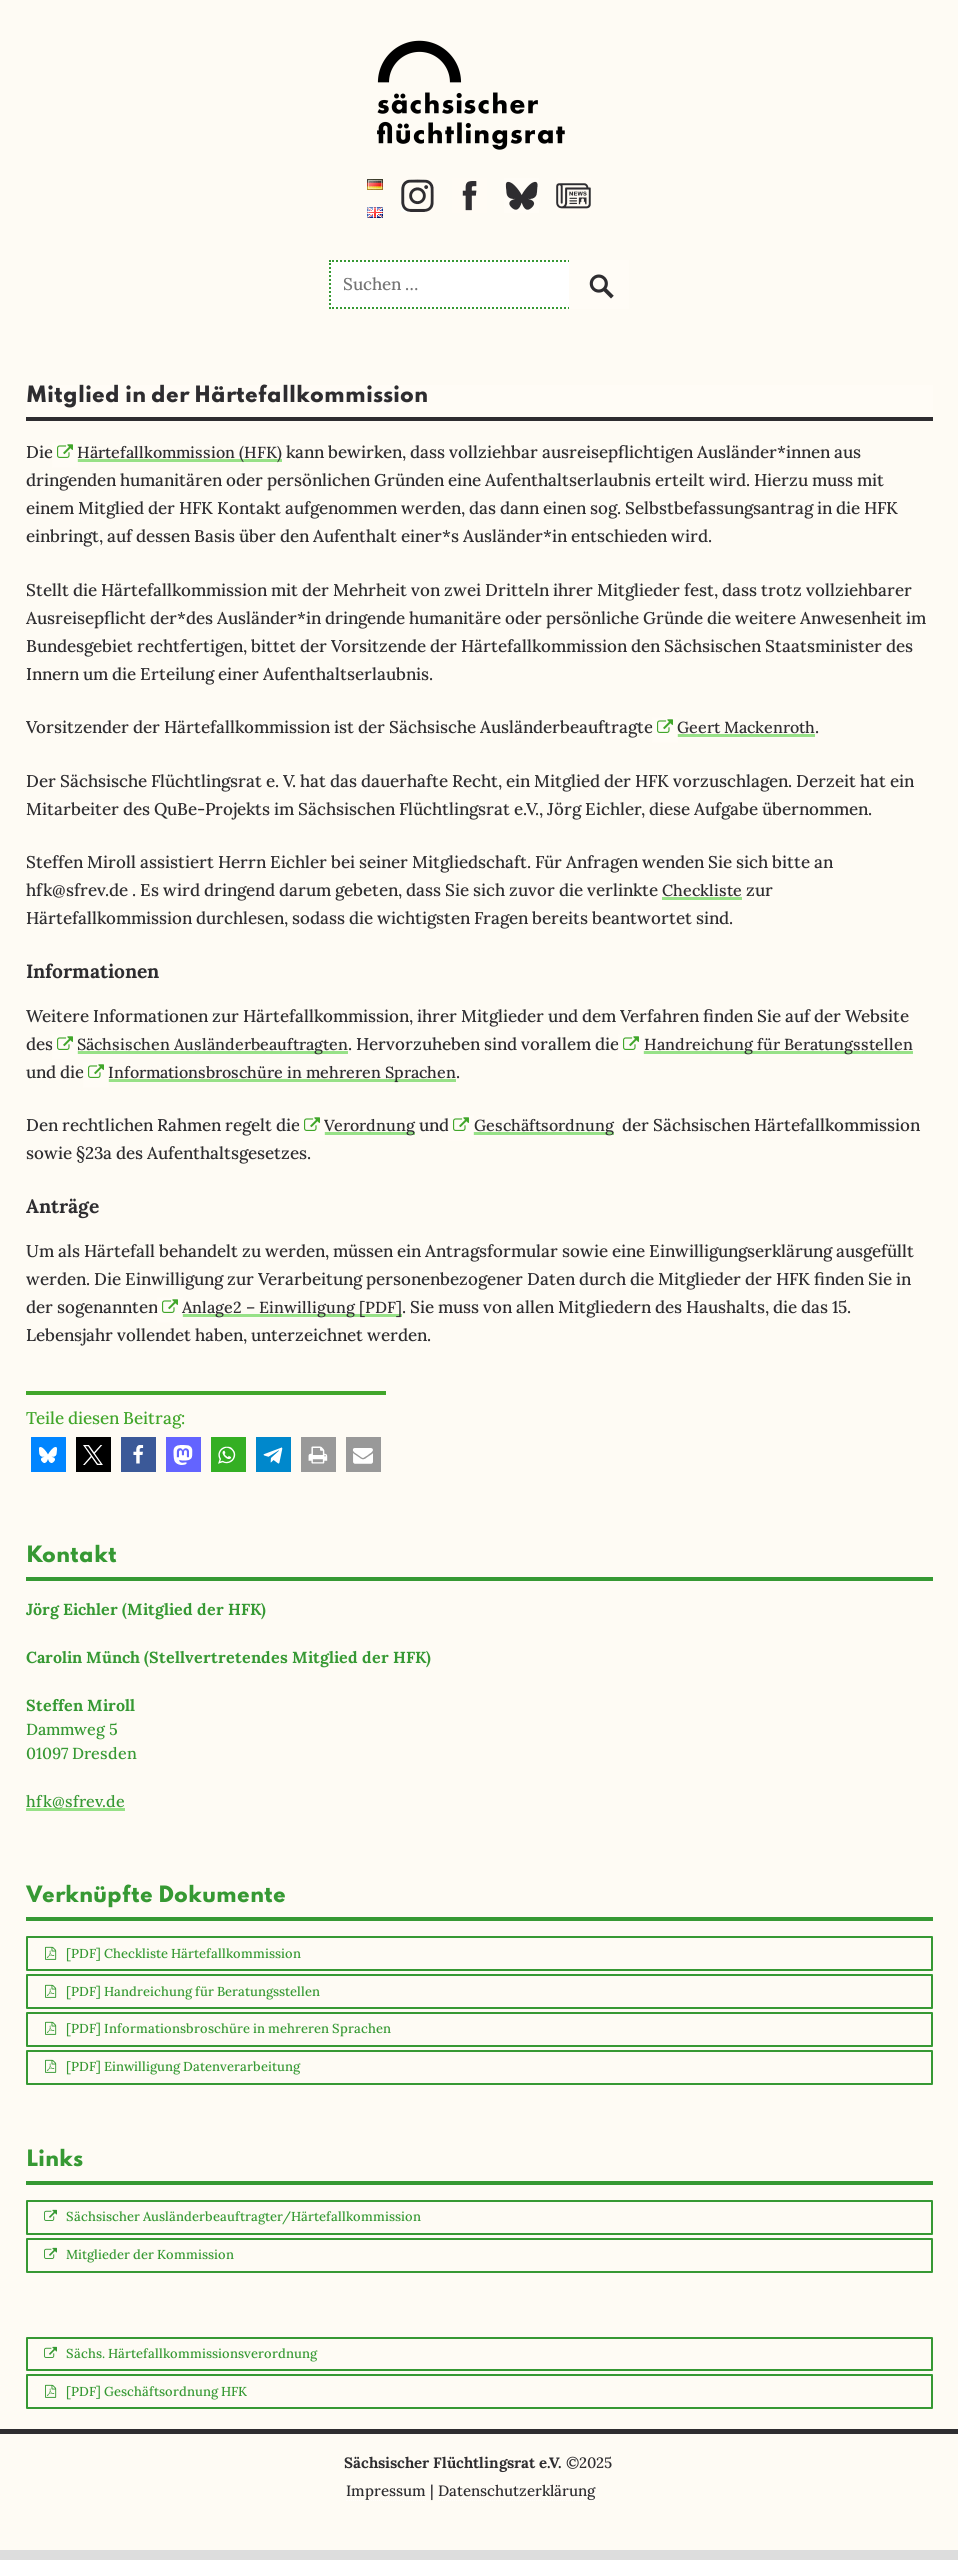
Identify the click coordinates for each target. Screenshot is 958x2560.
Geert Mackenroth (741, 727)
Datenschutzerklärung (516, 2500)
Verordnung (362, 1125)
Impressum (386, 2500)
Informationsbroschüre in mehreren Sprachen (420, 1072)
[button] (48, 1454)
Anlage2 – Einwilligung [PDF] (286, 1307)
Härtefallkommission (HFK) (175, 452)
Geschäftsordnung (542, 1125)
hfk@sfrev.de (75, 1801)
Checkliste (703, 890)
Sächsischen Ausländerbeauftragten (210, 1044)
